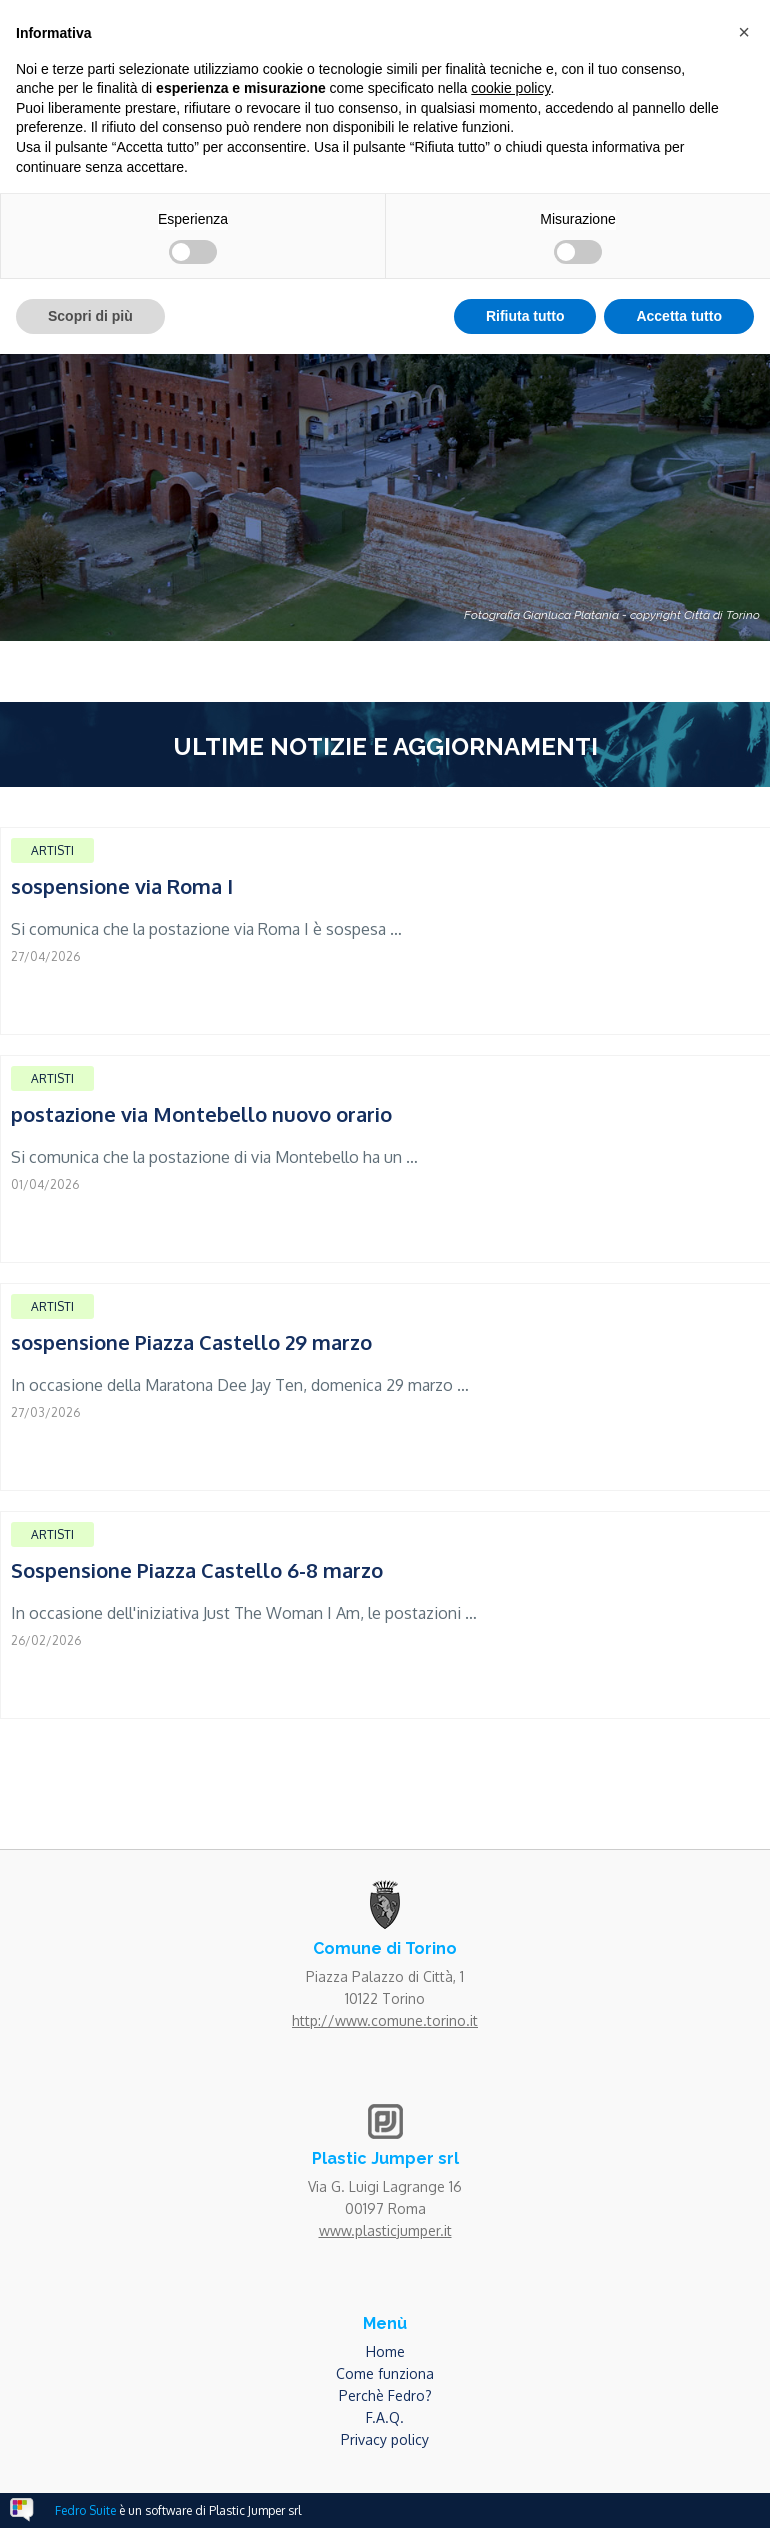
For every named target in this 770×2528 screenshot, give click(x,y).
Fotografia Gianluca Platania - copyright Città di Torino (612, 615)
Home (385, 2351)
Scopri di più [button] (90, 316)
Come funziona (385, 2373)
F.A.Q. (385, 2417)
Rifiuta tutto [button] (525, 316)
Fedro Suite (85, 2510)
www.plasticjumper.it (385, 2230)
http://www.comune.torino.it (385, 2020)
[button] (744, 32)
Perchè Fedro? (385, 2395)
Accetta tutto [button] (679, 316)
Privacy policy (385, 2439)
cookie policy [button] (510, 88)
